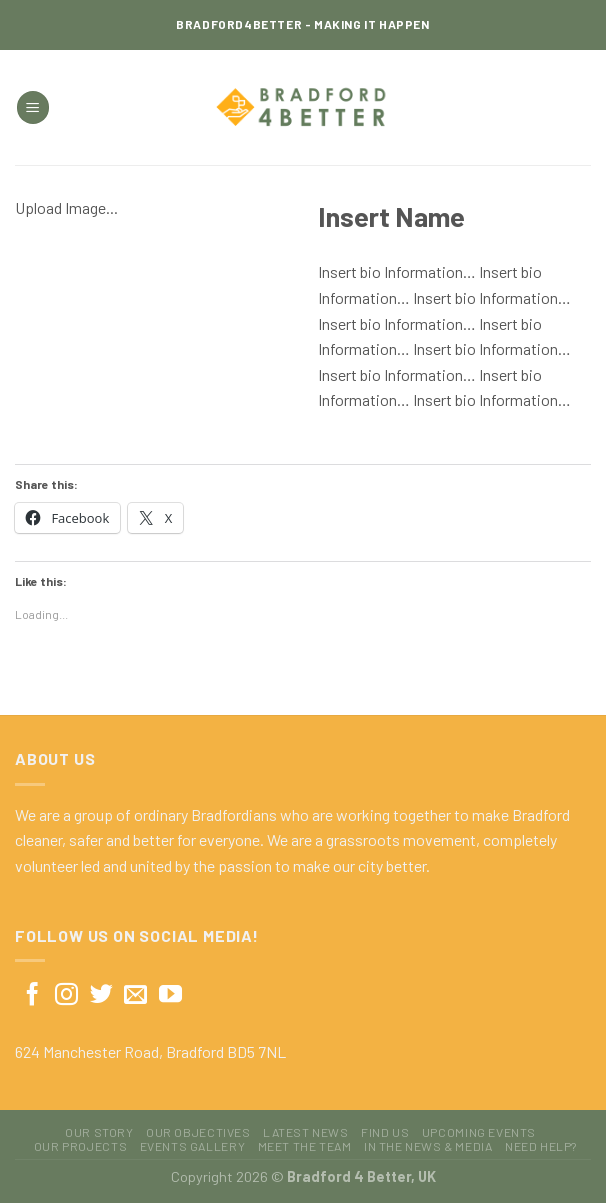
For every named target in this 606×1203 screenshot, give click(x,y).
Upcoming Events (479, 1132)
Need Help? (541, 1146)
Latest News (306, 1132)
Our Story (99, 1132)
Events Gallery (193, 1146)
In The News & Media (428, 1146)
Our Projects (80, 1146)
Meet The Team (305, 1146)
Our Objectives (198, 1132)
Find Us (385, 1132)
